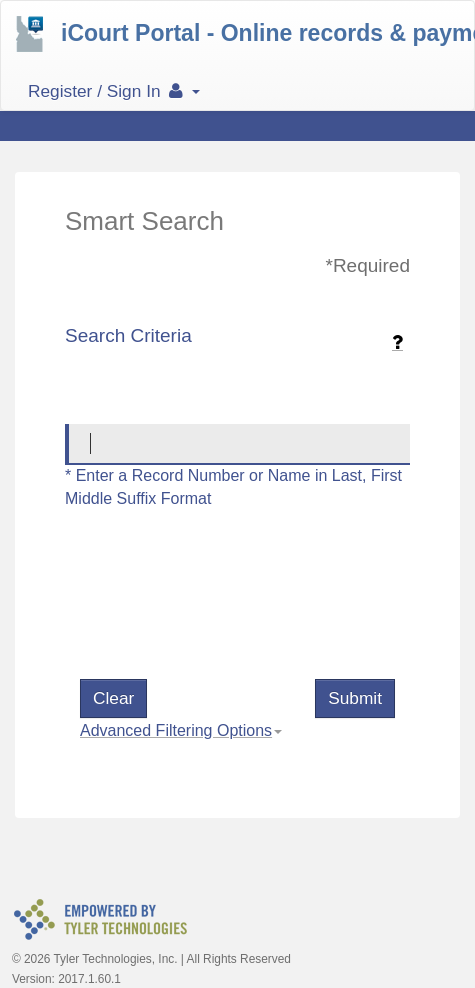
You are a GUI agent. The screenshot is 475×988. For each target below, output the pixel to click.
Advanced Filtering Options (176, 730)
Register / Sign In (114, 91)
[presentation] (232, 620)
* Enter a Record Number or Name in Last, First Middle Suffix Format (233, 487)
